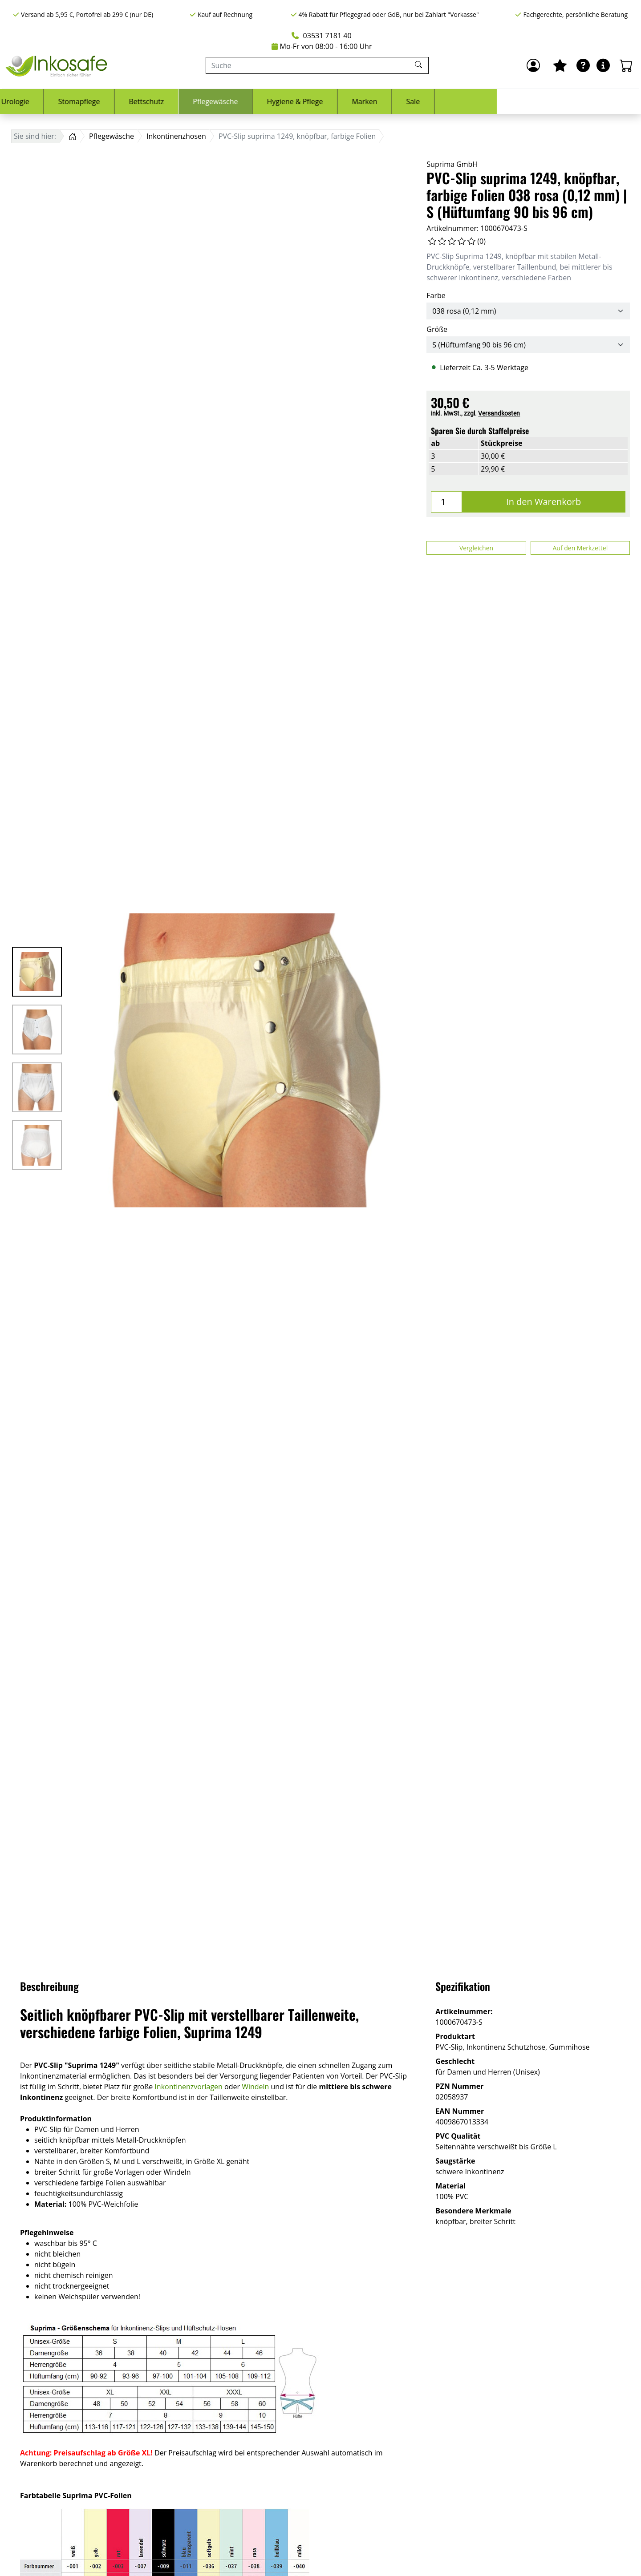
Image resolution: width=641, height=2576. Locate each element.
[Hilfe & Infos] (603, 65)
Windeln (255, 2086)
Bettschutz (290, 101)
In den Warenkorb (543, 502)
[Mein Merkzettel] (560, 65)
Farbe (435, 295)
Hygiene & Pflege (439, 101)
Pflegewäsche (359, 101)
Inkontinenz (96, 101)
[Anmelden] (533, 65)
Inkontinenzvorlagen (188, 2086)
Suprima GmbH (452, 164)
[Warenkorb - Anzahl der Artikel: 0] (626, 65)
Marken (508, 101)
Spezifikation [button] (462, 1986)
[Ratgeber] (583, 65)
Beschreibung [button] (49, 1986)
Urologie (159, 101)
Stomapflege (223, 101)
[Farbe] (528, 311)
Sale (557, 101)
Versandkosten (499, 413)
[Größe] (528, 344)
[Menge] (446, 502)
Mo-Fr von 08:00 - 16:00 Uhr (322, 46)
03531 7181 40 (321, 35)
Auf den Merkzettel (580, 548)
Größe (436, 329)
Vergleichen (476, 548)
